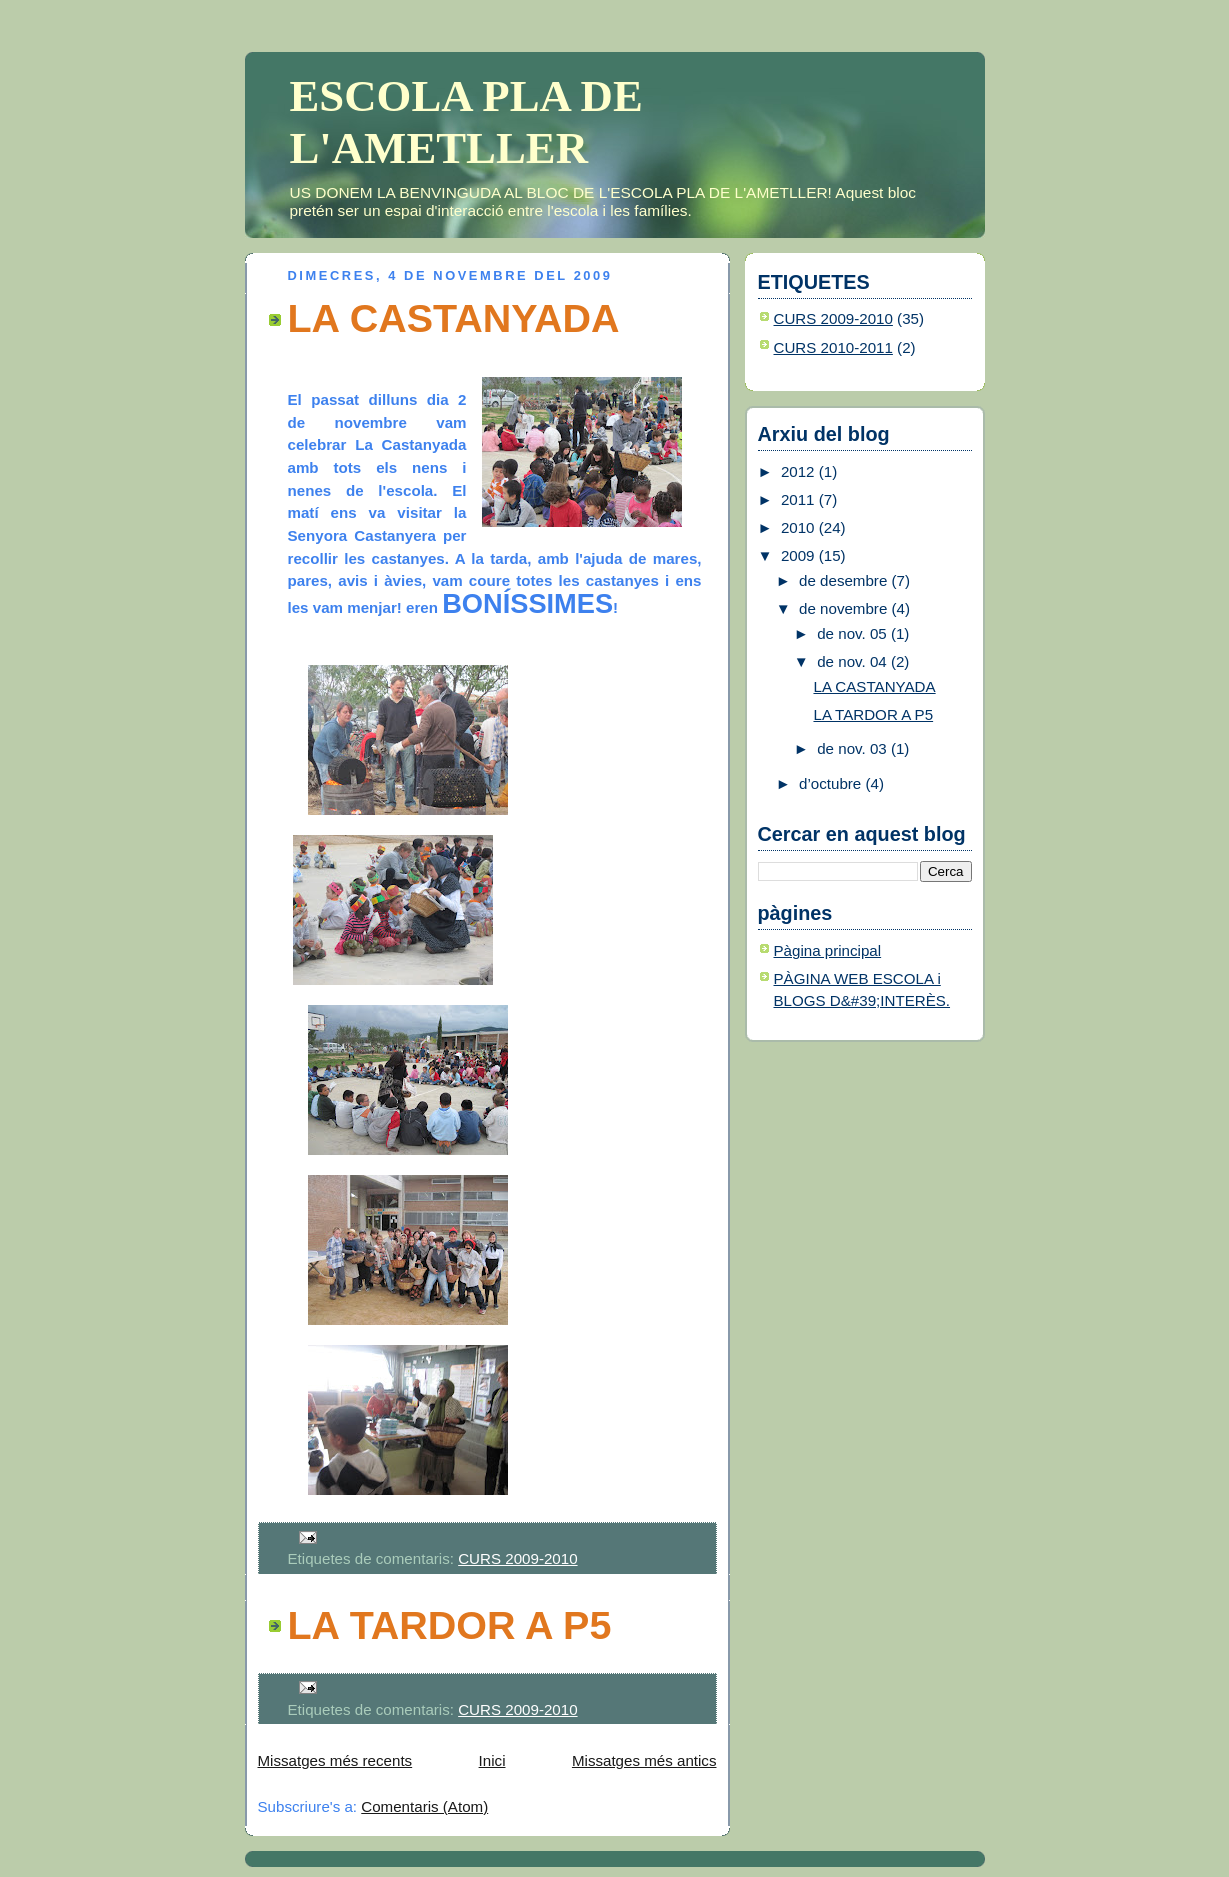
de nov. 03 (854, 748)
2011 (800, 499)
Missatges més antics (644, 1760)
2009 (800, 555)
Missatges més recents (335, 1760)
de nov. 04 (854, 661)
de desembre (845, 580)
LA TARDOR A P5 (450, 1625)
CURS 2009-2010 (517, 1558)
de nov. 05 (854, 633)
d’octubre (832, 783)
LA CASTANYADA (454, 318)
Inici (492, 1760)
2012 (800, 471)
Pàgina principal (828, 950)
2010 (800, 527)
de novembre (845, 608)
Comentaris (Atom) (424, 1806)
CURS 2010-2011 (833, 347)
